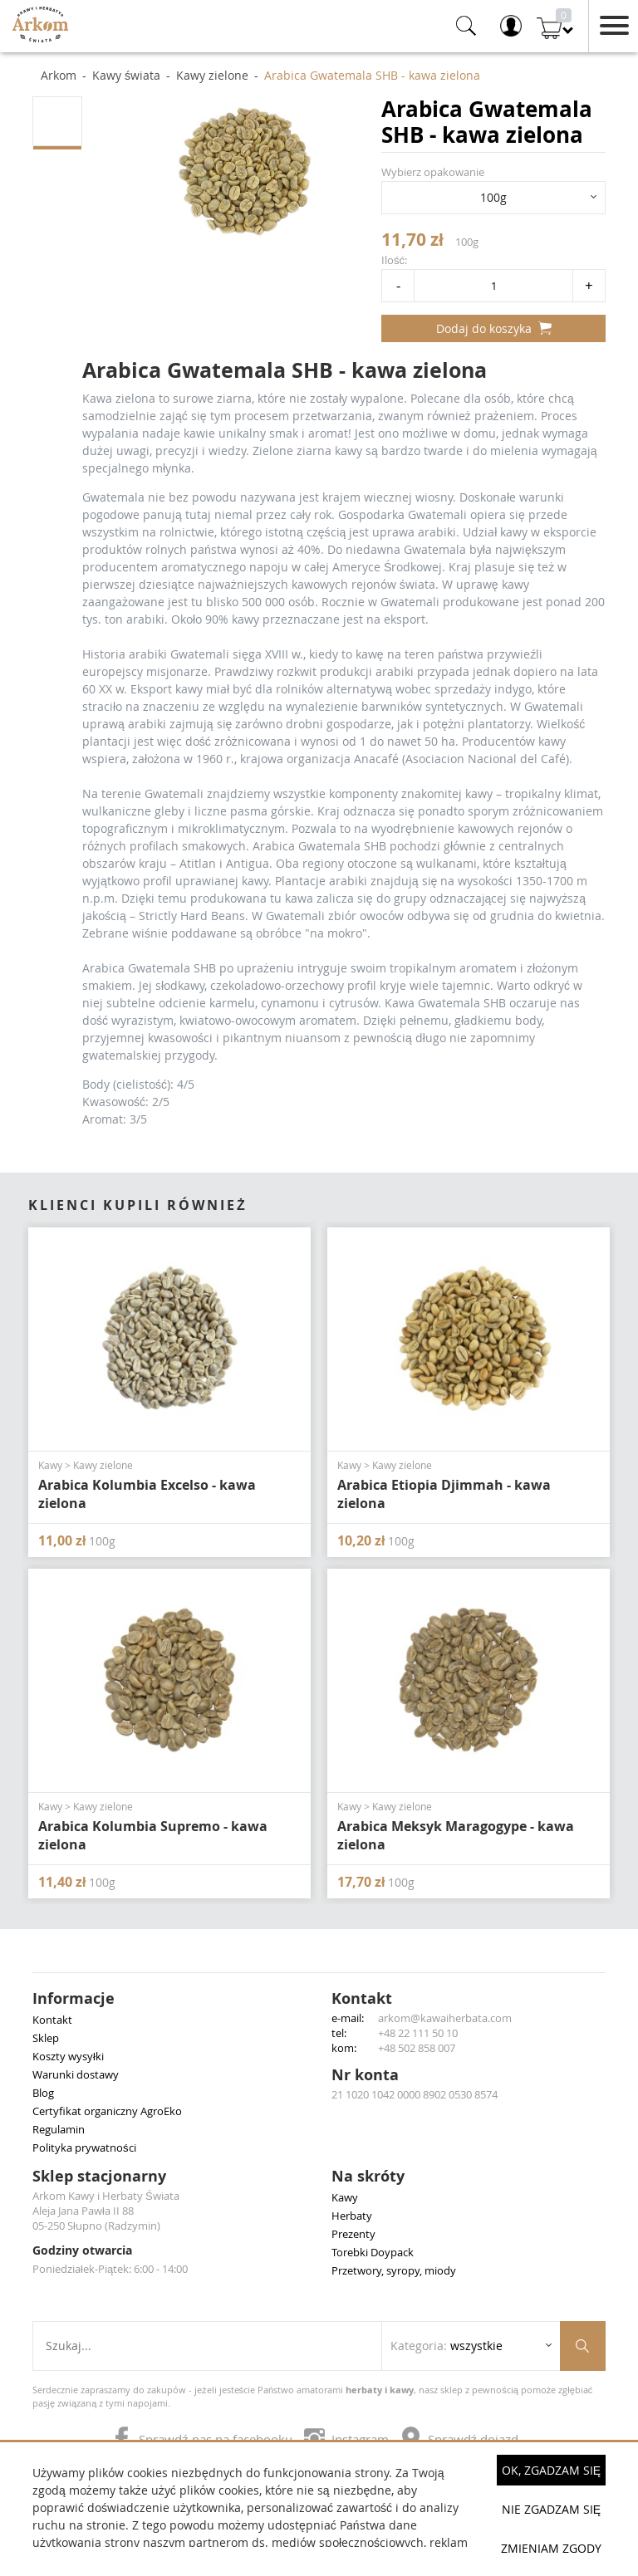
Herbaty (351, 2215)
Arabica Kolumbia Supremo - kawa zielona (152, 1835)
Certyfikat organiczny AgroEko (107, 2110)
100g (493, 197)
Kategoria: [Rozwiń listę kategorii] (446, 2345)
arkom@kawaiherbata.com (445, 2017)
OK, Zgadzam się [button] (551, 2470)
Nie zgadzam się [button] (551, 2509)
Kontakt (52, 2019)
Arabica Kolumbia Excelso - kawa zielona (147, 1494)
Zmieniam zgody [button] (551, 2548)
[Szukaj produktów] (583, 2346)
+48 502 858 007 (416, 2047)
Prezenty (353, 2233)
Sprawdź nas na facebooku (203, 2439)
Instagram (348, 2439)
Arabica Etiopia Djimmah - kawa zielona (444, 1494)
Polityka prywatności (84, 2147)
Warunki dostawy (75, 2074)
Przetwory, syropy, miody (393, 2270)
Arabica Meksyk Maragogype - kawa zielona (455, 1835)
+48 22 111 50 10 (418, 2032)
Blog (43, 2092)
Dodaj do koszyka (494, 328)
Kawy (344, 2197)
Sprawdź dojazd (459, 2439)
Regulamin (58, 2129)
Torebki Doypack (372, 2252)
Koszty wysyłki (68, 2056)
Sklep (45, 2037)
